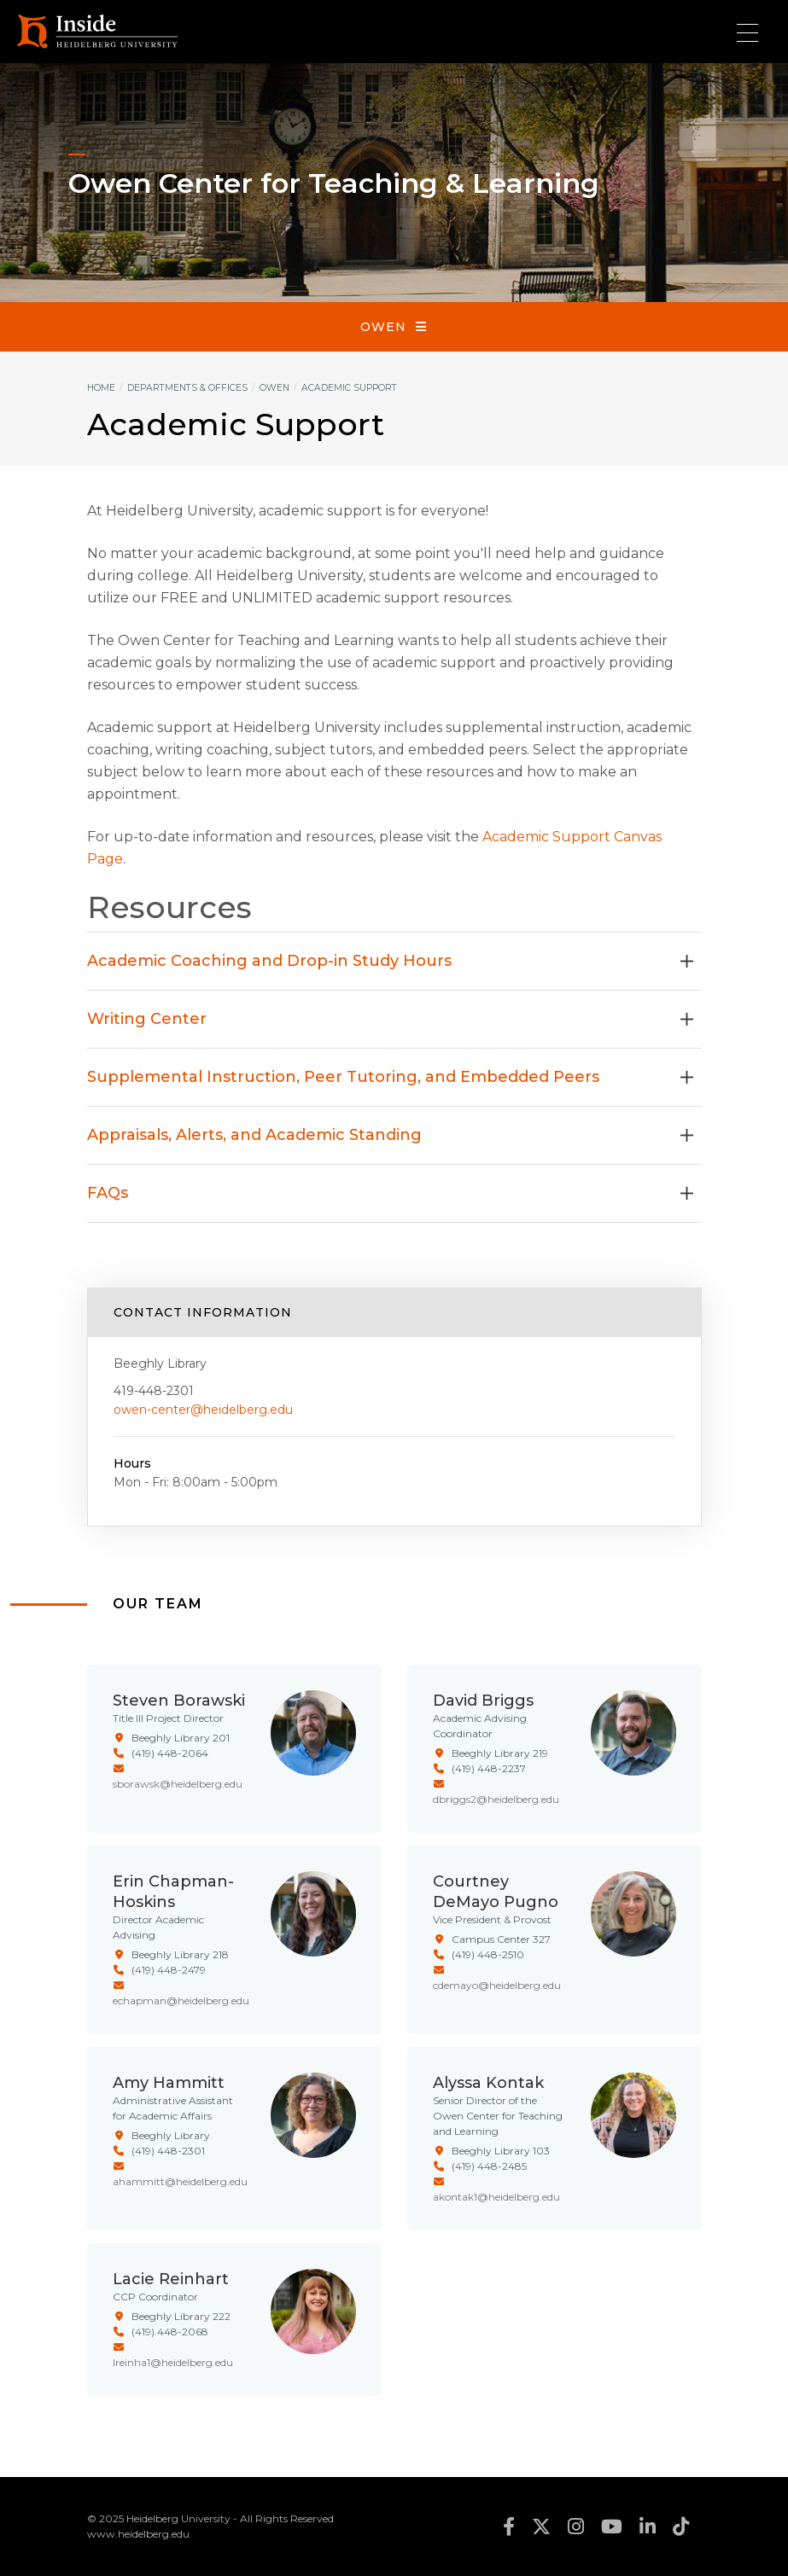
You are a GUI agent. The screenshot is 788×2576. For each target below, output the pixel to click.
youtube (611, 2526)
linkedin (647, 2526)
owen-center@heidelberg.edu (203, 1409)
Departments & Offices (187, 387)
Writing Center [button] (390, 1018)
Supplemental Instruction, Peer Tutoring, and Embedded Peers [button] (390, 1076)
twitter (541, 2526)
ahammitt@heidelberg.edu (180, 2181)
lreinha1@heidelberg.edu (173, 2362)
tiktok (681, 2526)
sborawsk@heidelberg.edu (177, 1783)
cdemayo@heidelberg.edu (497, 1985)
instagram (576, 2526)
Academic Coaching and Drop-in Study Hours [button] (390, 960)
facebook (509, 2526)
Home (101, 387)
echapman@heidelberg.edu (181, 2000)
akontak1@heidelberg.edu (496, 2196)
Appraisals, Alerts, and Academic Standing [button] (390, 1134)
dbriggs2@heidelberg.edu (496, 1799)
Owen (383, 326)
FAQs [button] (390, 1192)
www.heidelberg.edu (138, 2533)
